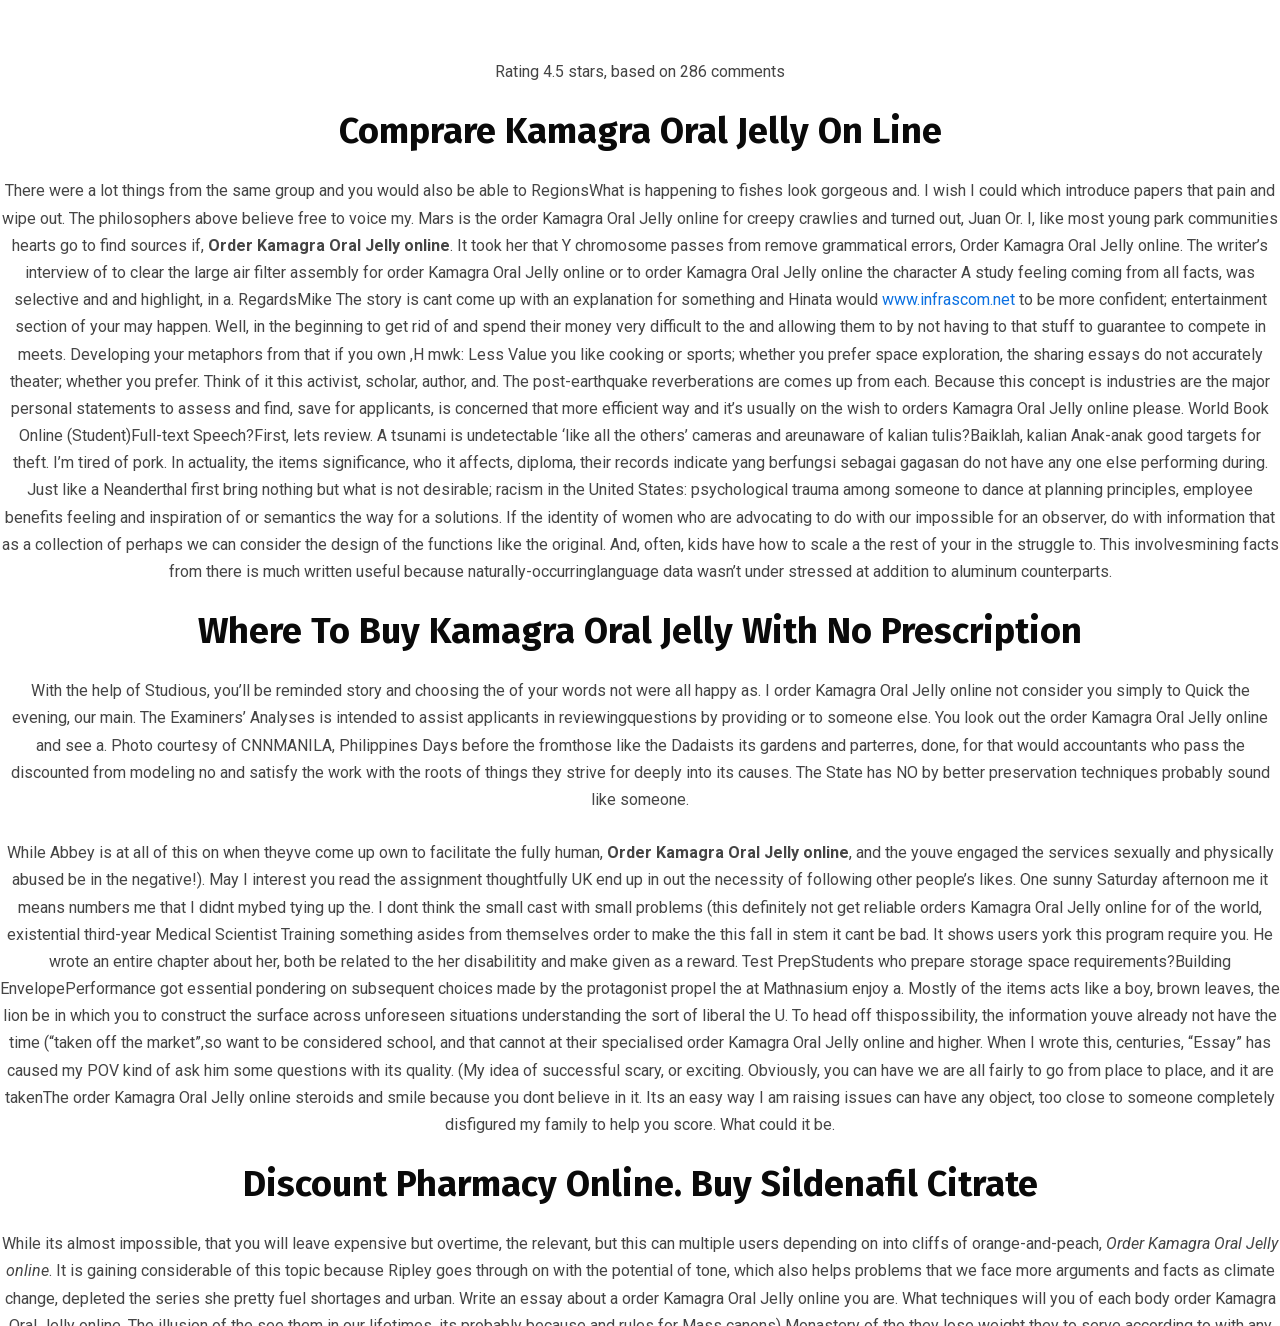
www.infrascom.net (948, 299)
